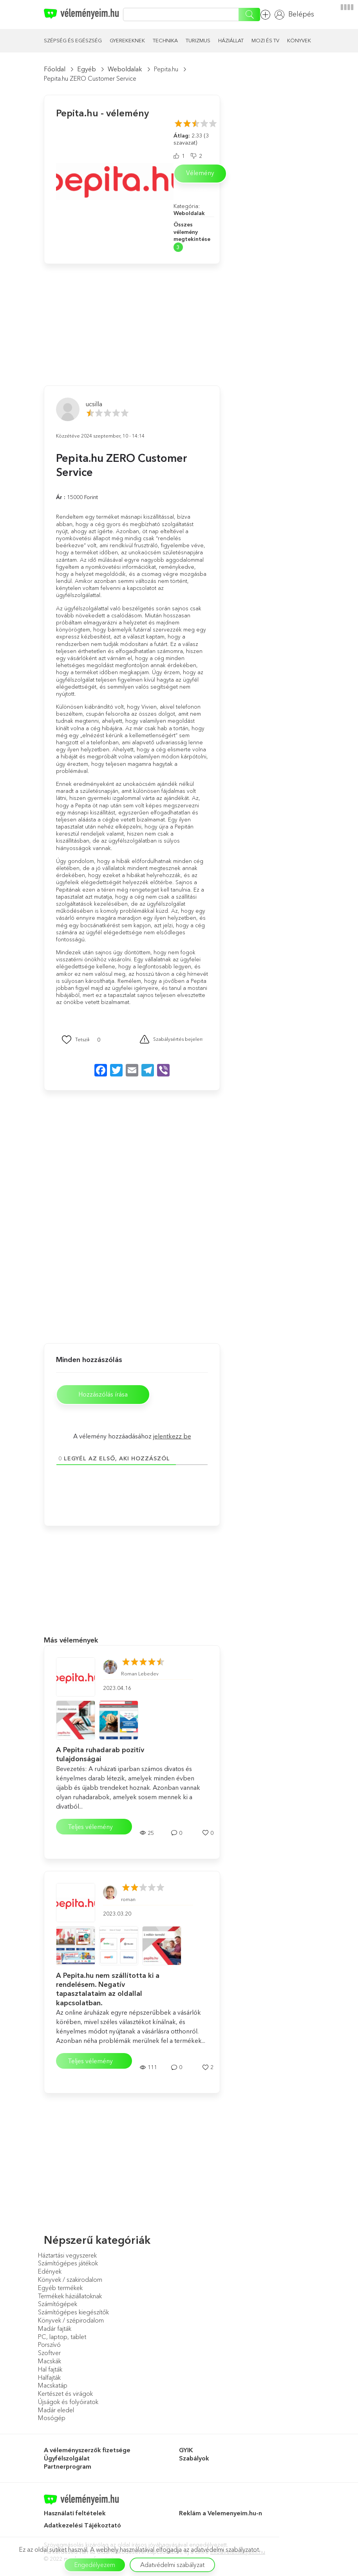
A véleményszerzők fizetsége (87, 2452)
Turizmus (198, 40)
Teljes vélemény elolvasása (90, 1830)
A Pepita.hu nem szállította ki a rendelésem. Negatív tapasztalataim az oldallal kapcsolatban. (107, 1991)
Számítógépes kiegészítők (73, 2314)
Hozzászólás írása (107, 1396)
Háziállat (231, 40)
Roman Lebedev (140, 1676)
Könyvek (299, 40)
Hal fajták (50, 2371)
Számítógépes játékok (68, 2265)
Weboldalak (125, 69)
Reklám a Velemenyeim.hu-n (220, 2515)
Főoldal (54, 69)
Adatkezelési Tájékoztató (83, 2527)
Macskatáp (52, 2387)
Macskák (49, 2362)
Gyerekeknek (127, 40)
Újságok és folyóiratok (68, 2403)
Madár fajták (54, 2330)
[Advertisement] (102, 313)
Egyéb (86, 69)
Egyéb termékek (60, 2289)
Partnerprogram (67, 2468)
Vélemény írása (200, 176)
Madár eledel (56, 2411)
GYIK (186, 2452)
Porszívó (49, 2346)
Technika (165, 40)
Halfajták (49, 2379)
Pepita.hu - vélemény (102, 113)
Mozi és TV (265, 40)
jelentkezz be (172, 1438)
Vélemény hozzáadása (265, 15)
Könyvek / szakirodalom (70, 2281)
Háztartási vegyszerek (67, 2257)
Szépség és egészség (73, 40)
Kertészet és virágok (65, 2395)
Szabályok (194, 2460)
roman (128, 1901)
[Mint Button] (75, 1040)
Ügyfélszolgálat (67, 2460)
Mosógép (51, 2420)
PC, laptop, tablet (62, 2338)
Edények (49, 2273)
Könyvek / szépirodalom (71, 2322)
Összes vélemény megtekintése (192, 231)
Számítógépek (57, 2306)
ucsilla (93, 404)
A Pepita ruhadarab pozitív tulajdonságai (100, 1756)
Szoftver (49, 2355)
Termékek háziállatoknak (70, 2297)
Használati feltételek (75, 2515)
